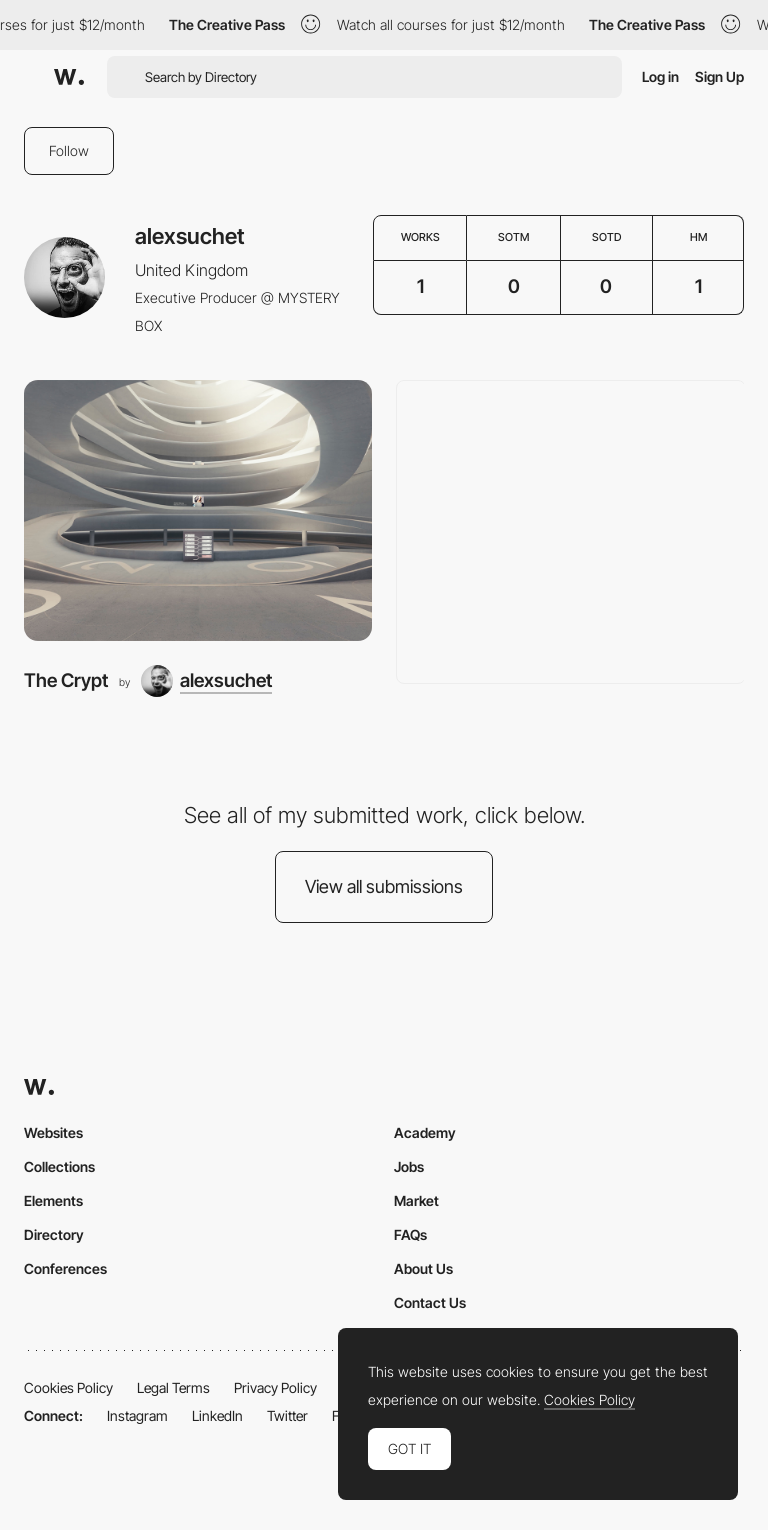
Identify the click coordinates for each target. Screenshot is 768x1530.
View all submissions (384, 886)
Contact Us (430, 1302)
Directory (54, 1234)
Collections (59, 1166)
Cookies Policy (68, 1387)
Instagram (137, 1415)
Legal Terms (173, 1387)
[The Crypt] (198, 510)
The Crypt (66, 680)
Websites (53, 1132)
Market (416, 1200)
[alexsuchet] (206, 681)
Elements (53, 1200)
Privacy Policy (275, 1387)
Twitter (287, 1415)
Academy (425, 1132)
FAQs (410, 1234)
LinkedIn (217, 1415)
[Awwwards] (69, 77)
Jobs (409, 1166)
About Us (423, 1268)
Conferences (65, 1268)
